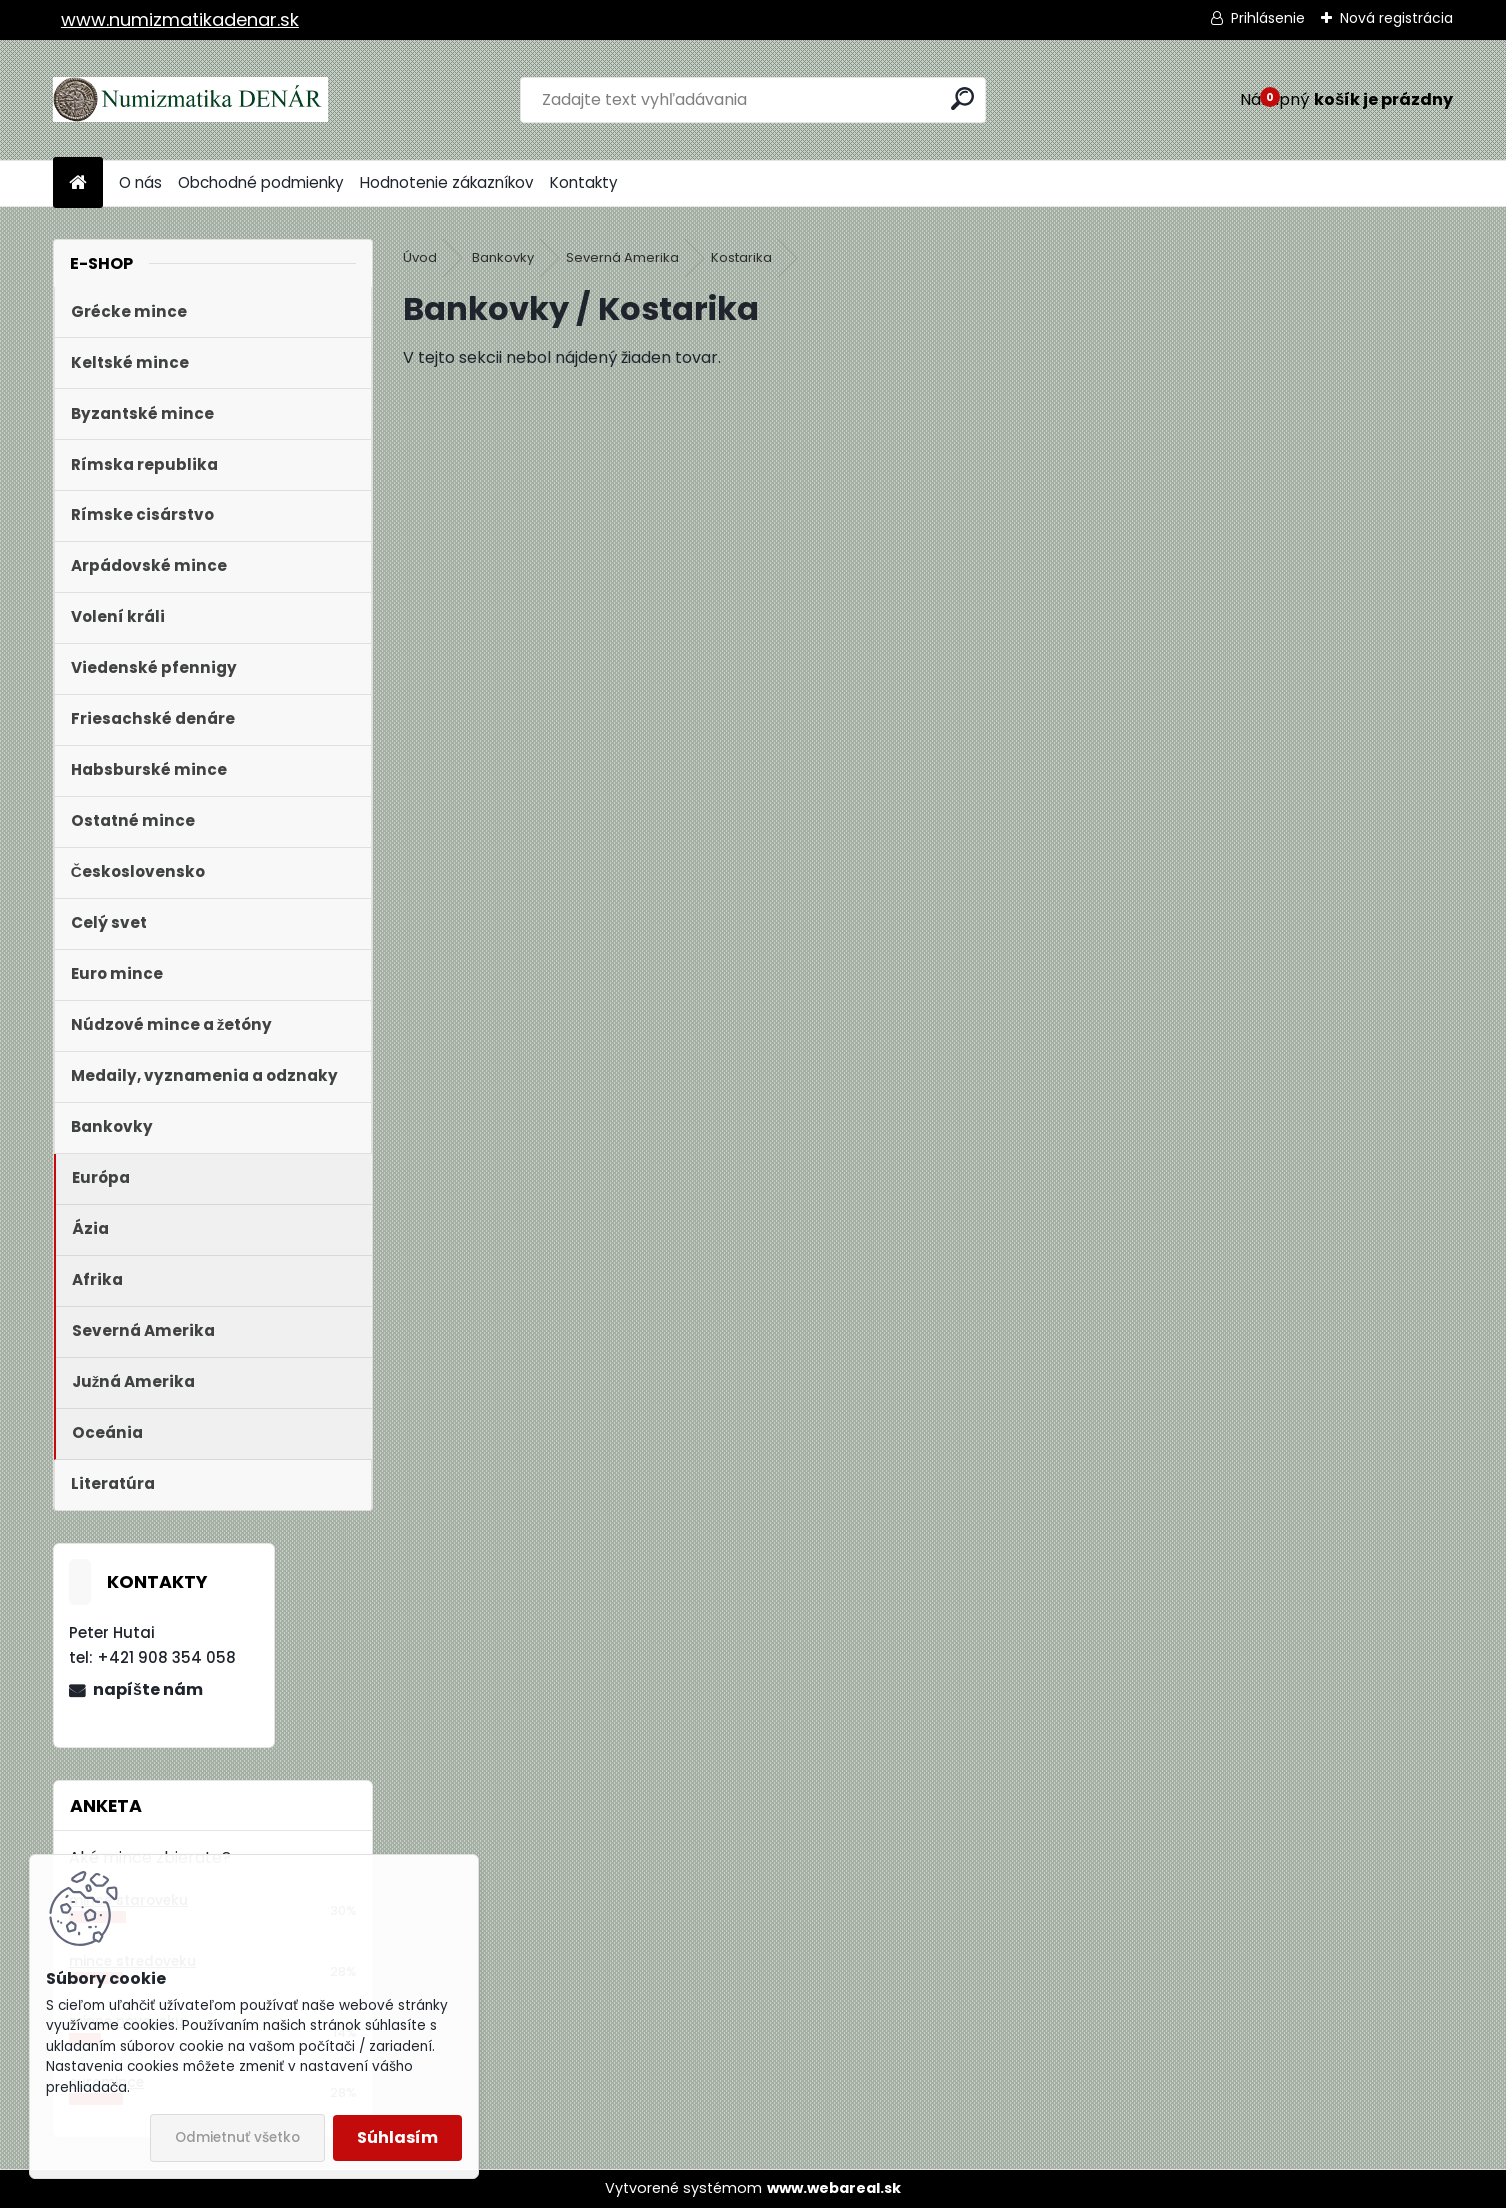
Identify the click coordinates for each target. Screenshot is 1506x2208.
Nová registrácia (1396, 18)
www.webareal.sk (834, 2188)
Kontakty (584, 182)
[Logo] (190, 100)
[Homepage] (78, 183)
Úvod (420, 257)
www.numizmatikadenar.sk (180, 19)
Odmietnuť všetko (237, 2137)
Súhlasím (397, 2137)
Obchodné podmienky (261, 182)
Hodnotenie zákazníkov (447, 182)
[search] (962, 98)
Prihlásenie (1268, 18)
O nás (140, 182)
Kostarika (741, 257)
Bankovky (503, 257)
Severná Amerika (622, 257)
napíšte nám (148, 1689)
